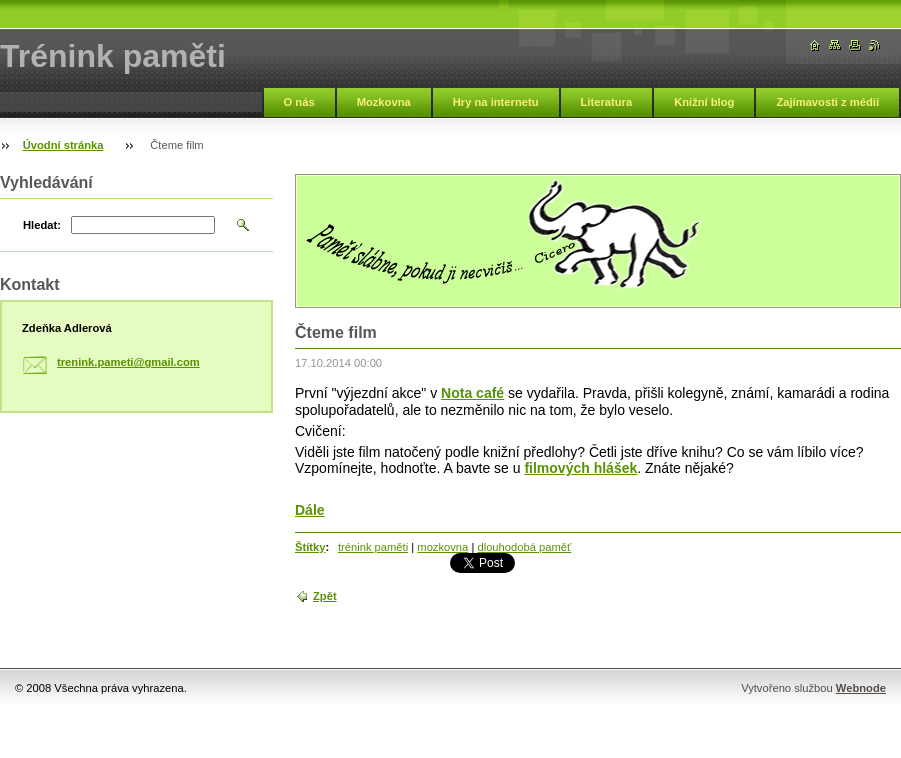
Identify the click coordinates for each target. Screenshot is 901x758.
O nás (299, 102)
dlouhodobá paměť (524, 547)
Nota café (472, 393)
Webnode (861, 688)
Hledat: (42, 225)
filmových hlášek (580, 468)
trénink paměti (373, 547)
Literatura (607, 102)
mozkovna (442, 547)
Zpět (325, 596)
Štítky (310, 547)
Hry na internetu (496, 102)
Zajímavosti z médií (827, 102)
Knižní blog (704, 102)
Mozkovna (384, 102)
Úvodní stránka (63, 145)
